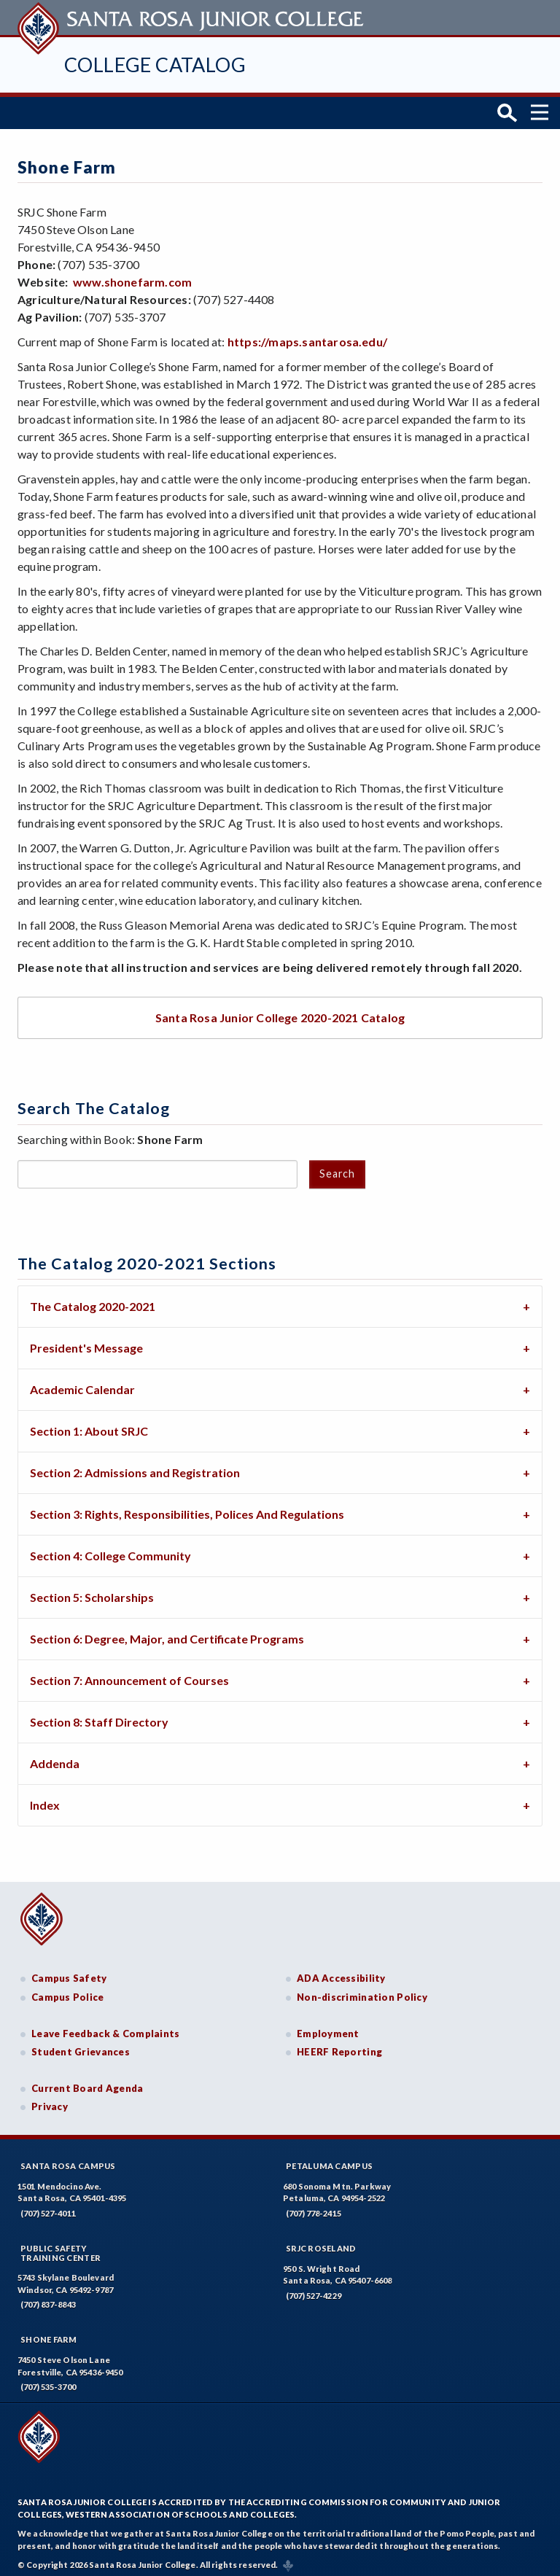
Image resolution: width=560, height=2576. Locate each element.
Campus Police (67, 1992)
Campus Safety (69, 1973)
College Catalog (155, 64)
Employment (328, 2028)
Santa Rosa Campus (68, 2161)
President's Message (86, 1343)
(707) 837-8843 (48, 2299)
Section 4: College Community (110, 1550)
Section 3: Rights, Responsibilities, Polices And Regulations (187, 1509)
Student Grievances (80, 2046)
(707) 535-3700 (48, 2381)
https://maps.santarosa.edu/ (307, 336)
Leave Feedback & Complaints (105, 2028)
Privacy (49, 2101)
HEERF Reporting (339, 2046)
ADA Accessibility (341, 1973)
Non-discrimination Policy (362, 1992)
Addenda (54, 1758)
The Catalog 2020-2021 (92, 1301)
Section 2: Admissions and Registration (135, 1467)
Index (45, 1800)
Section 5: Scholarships (92, 1592)
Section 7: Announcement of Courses (129, 1675)
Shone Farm (48, 2334)
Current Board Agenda (87, 2082)
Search (336, 1168)
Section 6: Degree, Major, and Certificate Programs (167, 1634)
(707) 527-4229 (313, 2290)
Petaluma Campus (329, 2161)
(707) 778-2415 (313, 2208)
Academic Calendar (82, 1384)
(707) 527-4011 (48, 2208)
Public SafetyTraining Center (60, 2247)
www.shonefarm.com (132, 277)
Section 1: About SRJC (89, 1426)
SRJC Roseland (321, 2243)
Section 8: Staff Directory (99, 1717)
